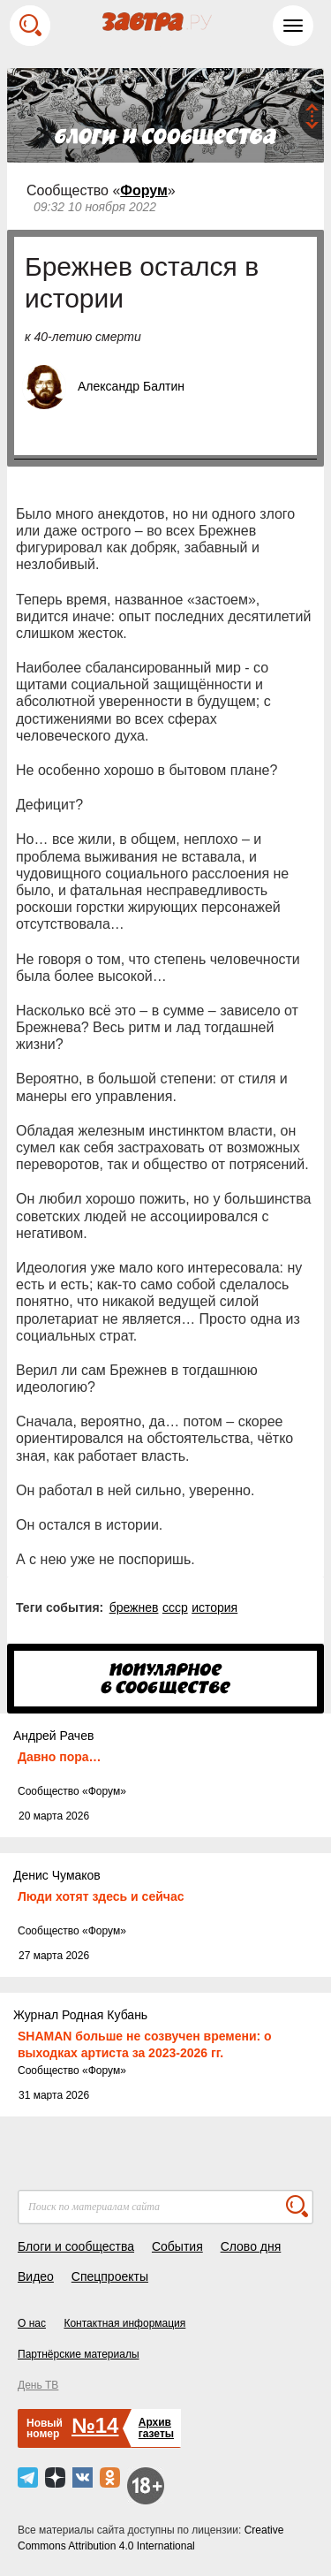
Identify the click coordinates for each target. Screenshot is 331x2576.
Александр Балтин (131, 386)
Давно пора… (60, 1757)
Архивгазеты (156, 2428)
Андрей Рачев (53, 1736)
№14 (94, 2425)
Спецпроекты (109, 2276)
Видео (36, 2276)
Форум (144, 190)
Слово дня (251, 2246)
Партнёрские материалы (78, 2354)
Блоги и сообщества (76, 2246)
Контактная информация (124, 2323)
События (177, 2246)
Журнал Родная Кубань (80, 2015)
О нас (32, 2323)
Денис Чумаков (57, 1875)
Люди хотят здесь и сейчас (101, 1896)
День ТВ (38, 2385)
